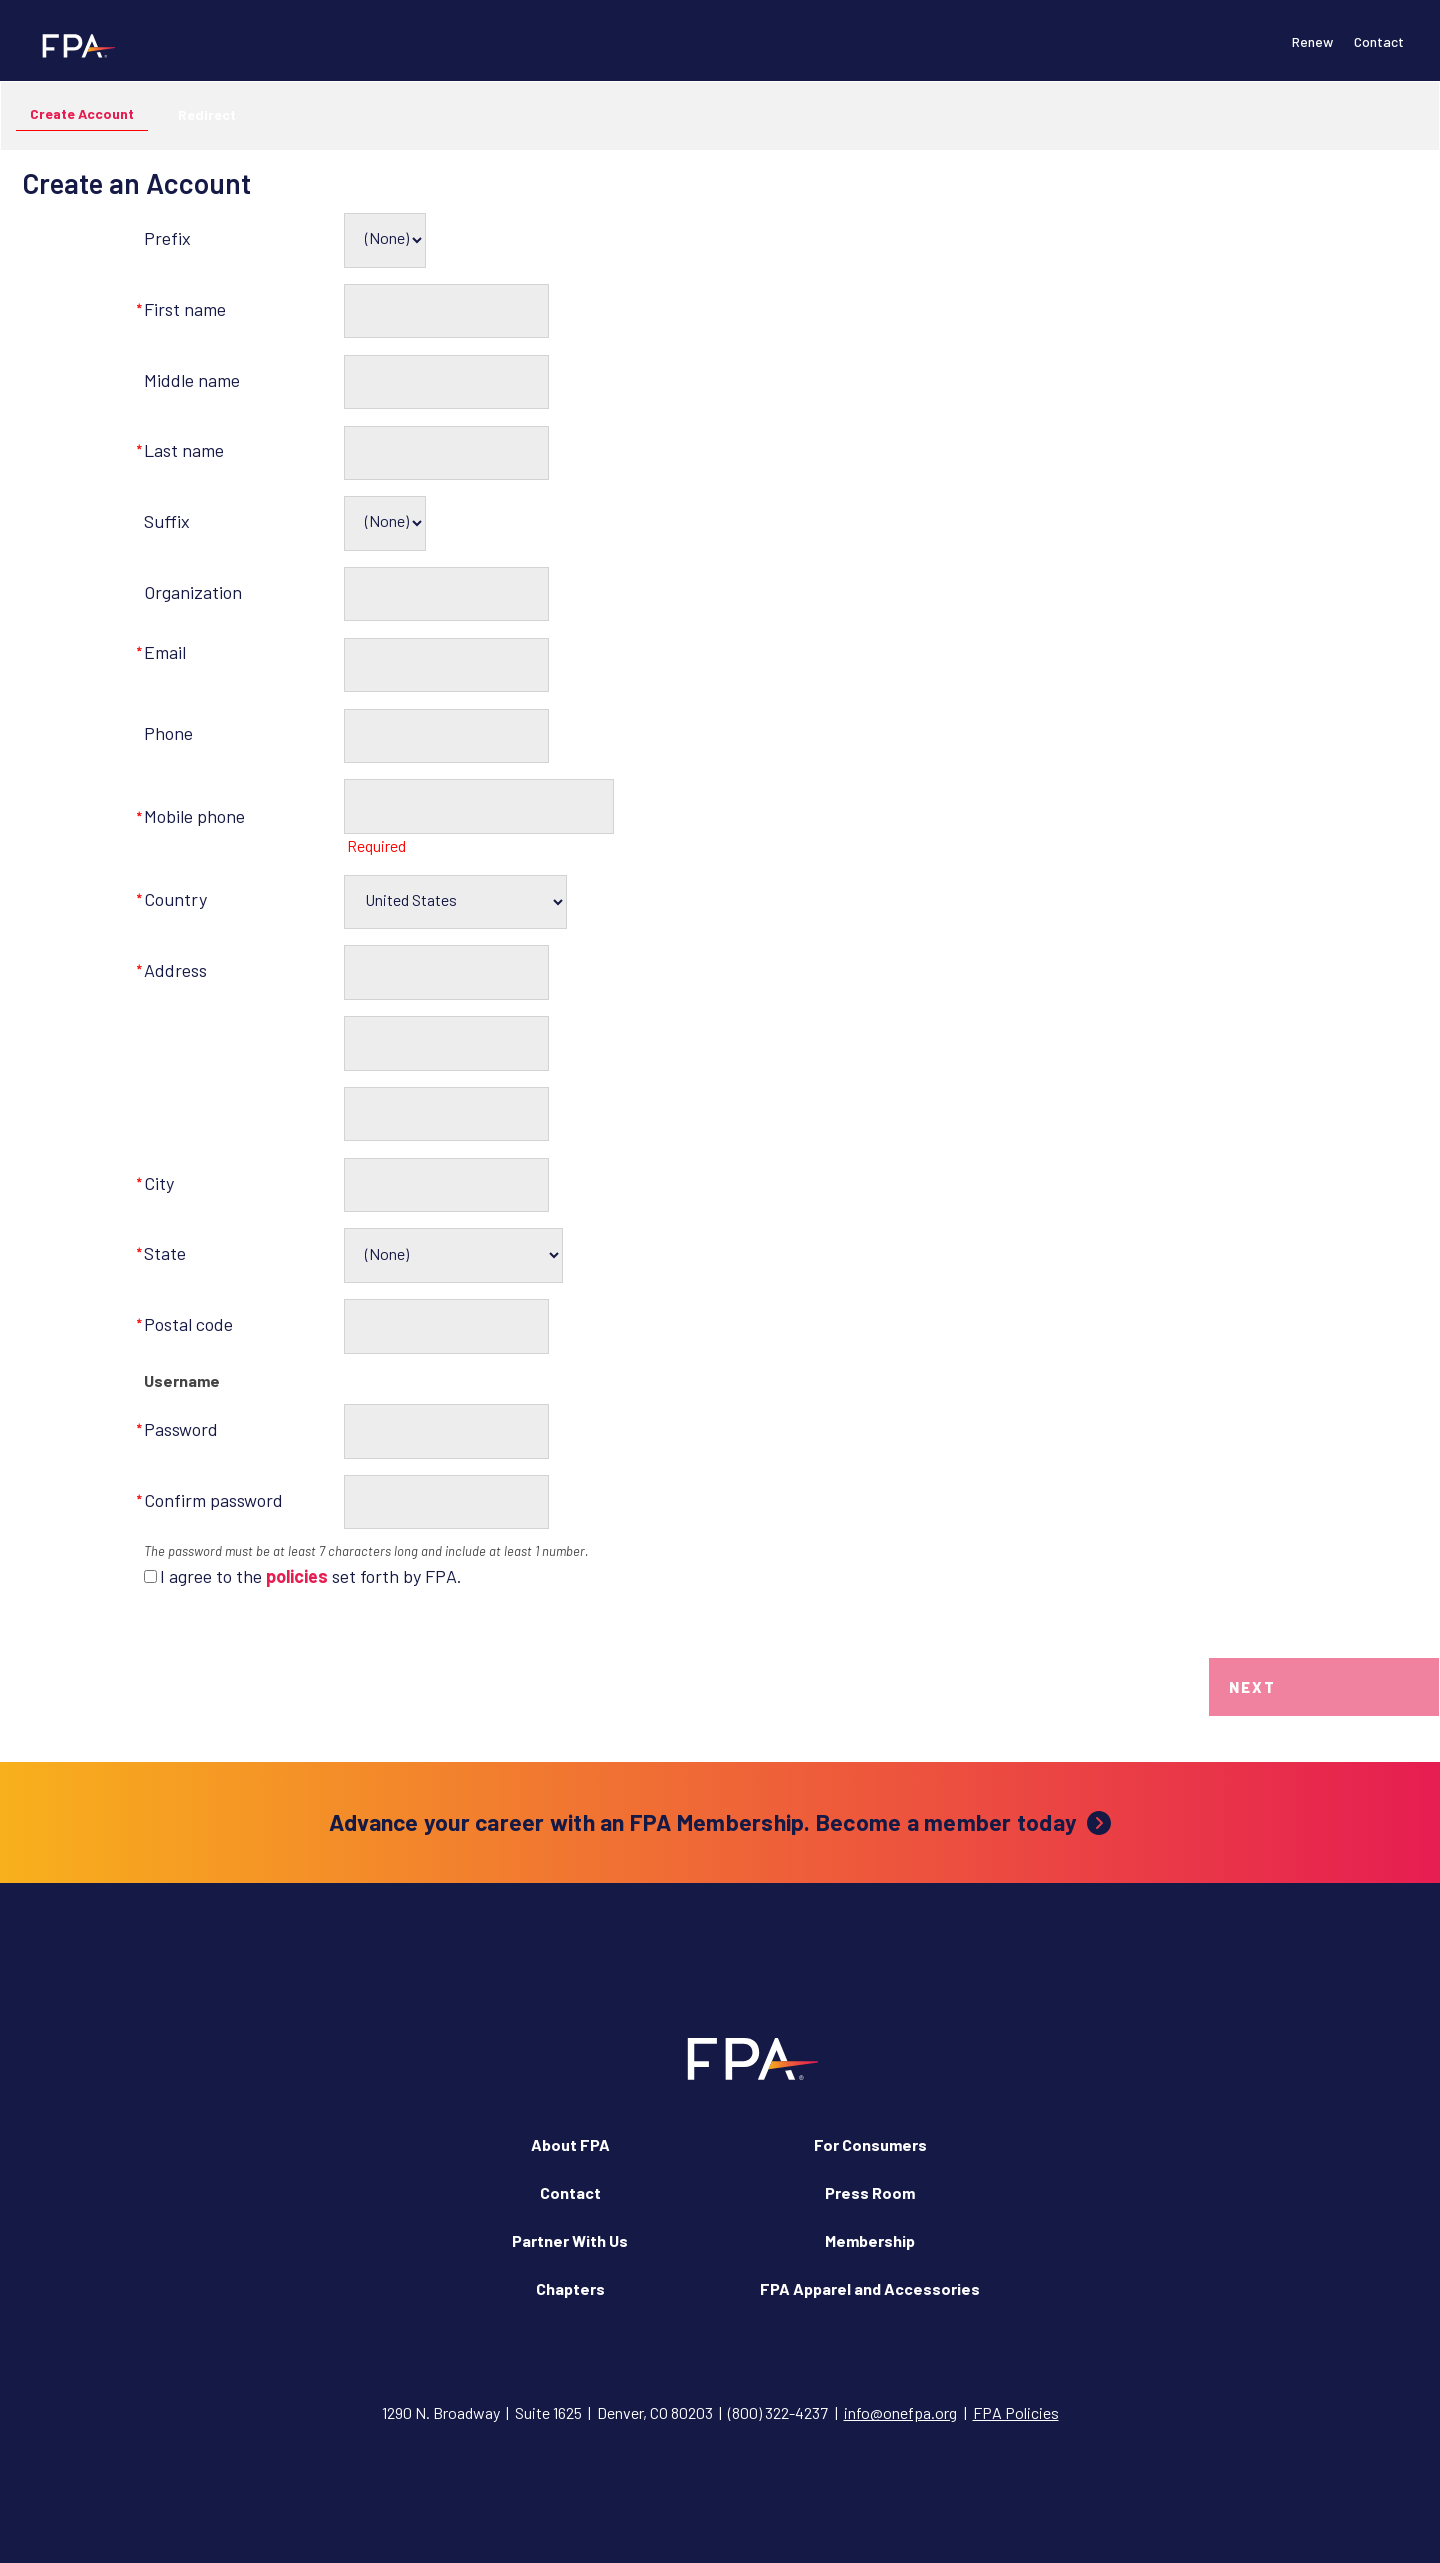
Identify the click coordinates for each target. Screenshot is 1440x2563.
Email (165, 652)
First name (185, 309)
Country (175, 899)
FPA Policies (1016, 2412)
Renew (1312, 41)
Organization (193, 592)
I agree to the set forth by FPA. (311, 1576)
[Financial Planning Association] (72, 45)
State (165, 1253)
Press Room (870, 2192)
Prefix (167, 238)
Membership (870, 2240)
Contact (1379, 41)
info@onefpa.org (900, 2412)
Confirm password (213, 1500)
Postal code (188, 1324)
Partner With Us (570, 2240)
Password (181, 1429)
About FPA (570, 2144)
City (159, 1183)
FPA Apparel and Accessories (870, 2288)
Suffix (167, 521)
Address (175, 970)
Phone (168, 733)
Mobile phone (194, 816)
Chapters (570, 2288)
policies (297, 1576)
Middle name (192, 380)
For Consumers (870, 2144)
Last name (184, 450)
